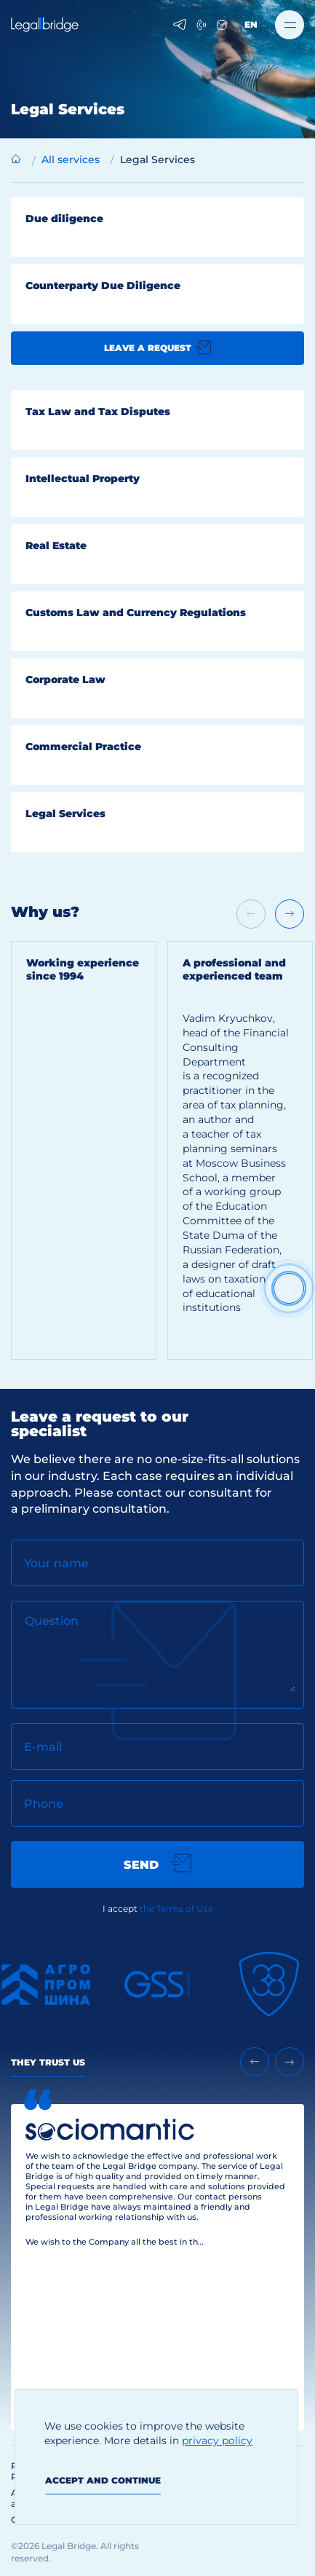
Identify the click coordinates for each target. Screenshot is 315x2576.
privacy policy (217, 2440)
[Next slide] (289, 914)
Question (52, 1621)
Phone (43, 1804)
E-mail (43, 1747)
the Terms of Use (176, 1908)
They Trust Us (48, 2062)
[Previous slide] (254, 2061)
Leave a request (157, 347)
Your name (56, 1563)
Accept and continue (103, 2480)
